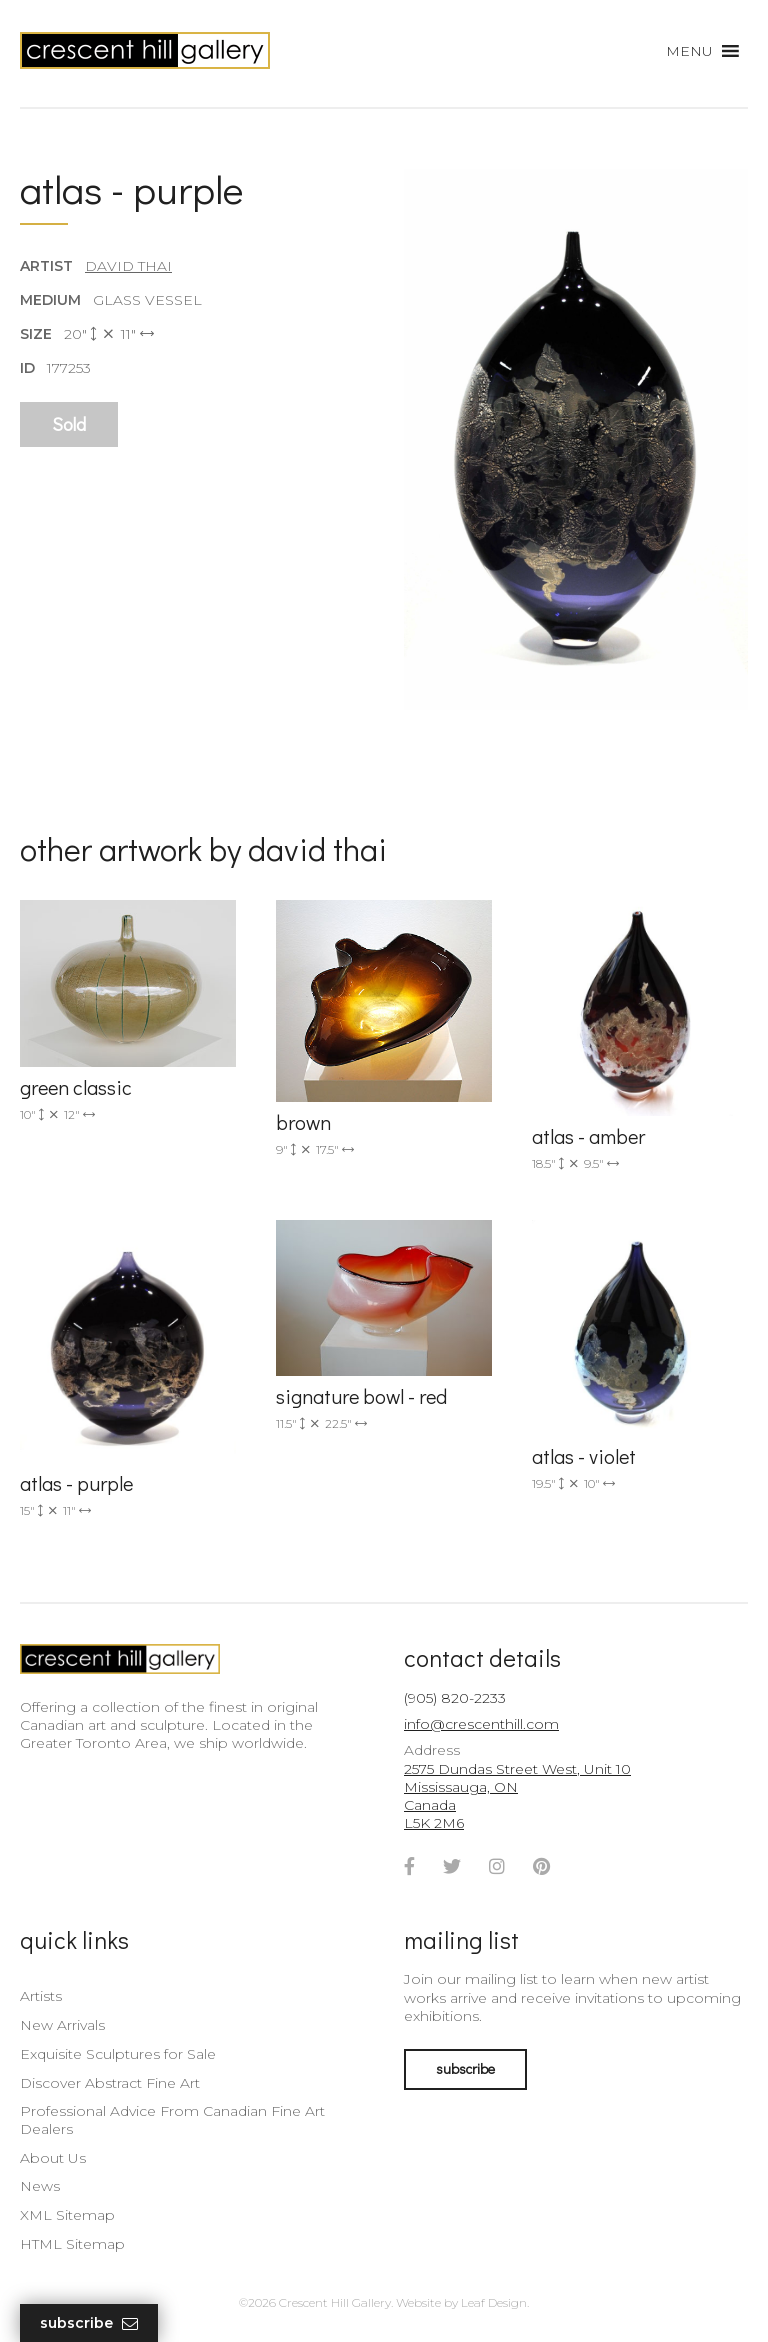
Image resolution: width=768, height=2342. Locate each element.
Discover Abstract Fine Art (110, 2083)
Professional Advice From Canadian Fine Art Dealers (172, 2120)
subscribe (465, 2068)
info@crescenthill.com (481, 1724)
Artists (41, 1996)
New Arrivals (62, 2025)
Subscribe (89, 2323)
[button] (689, 51)
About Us (53, 2158)
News (40, 2186)
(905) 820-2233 (455, 1698)
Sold (69, 424)
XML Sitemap (67, 2215)
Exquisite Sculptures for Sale (118, 2054)
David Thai (128, 266)
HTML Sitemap (72, 2244)
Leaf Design (494, 2302)
